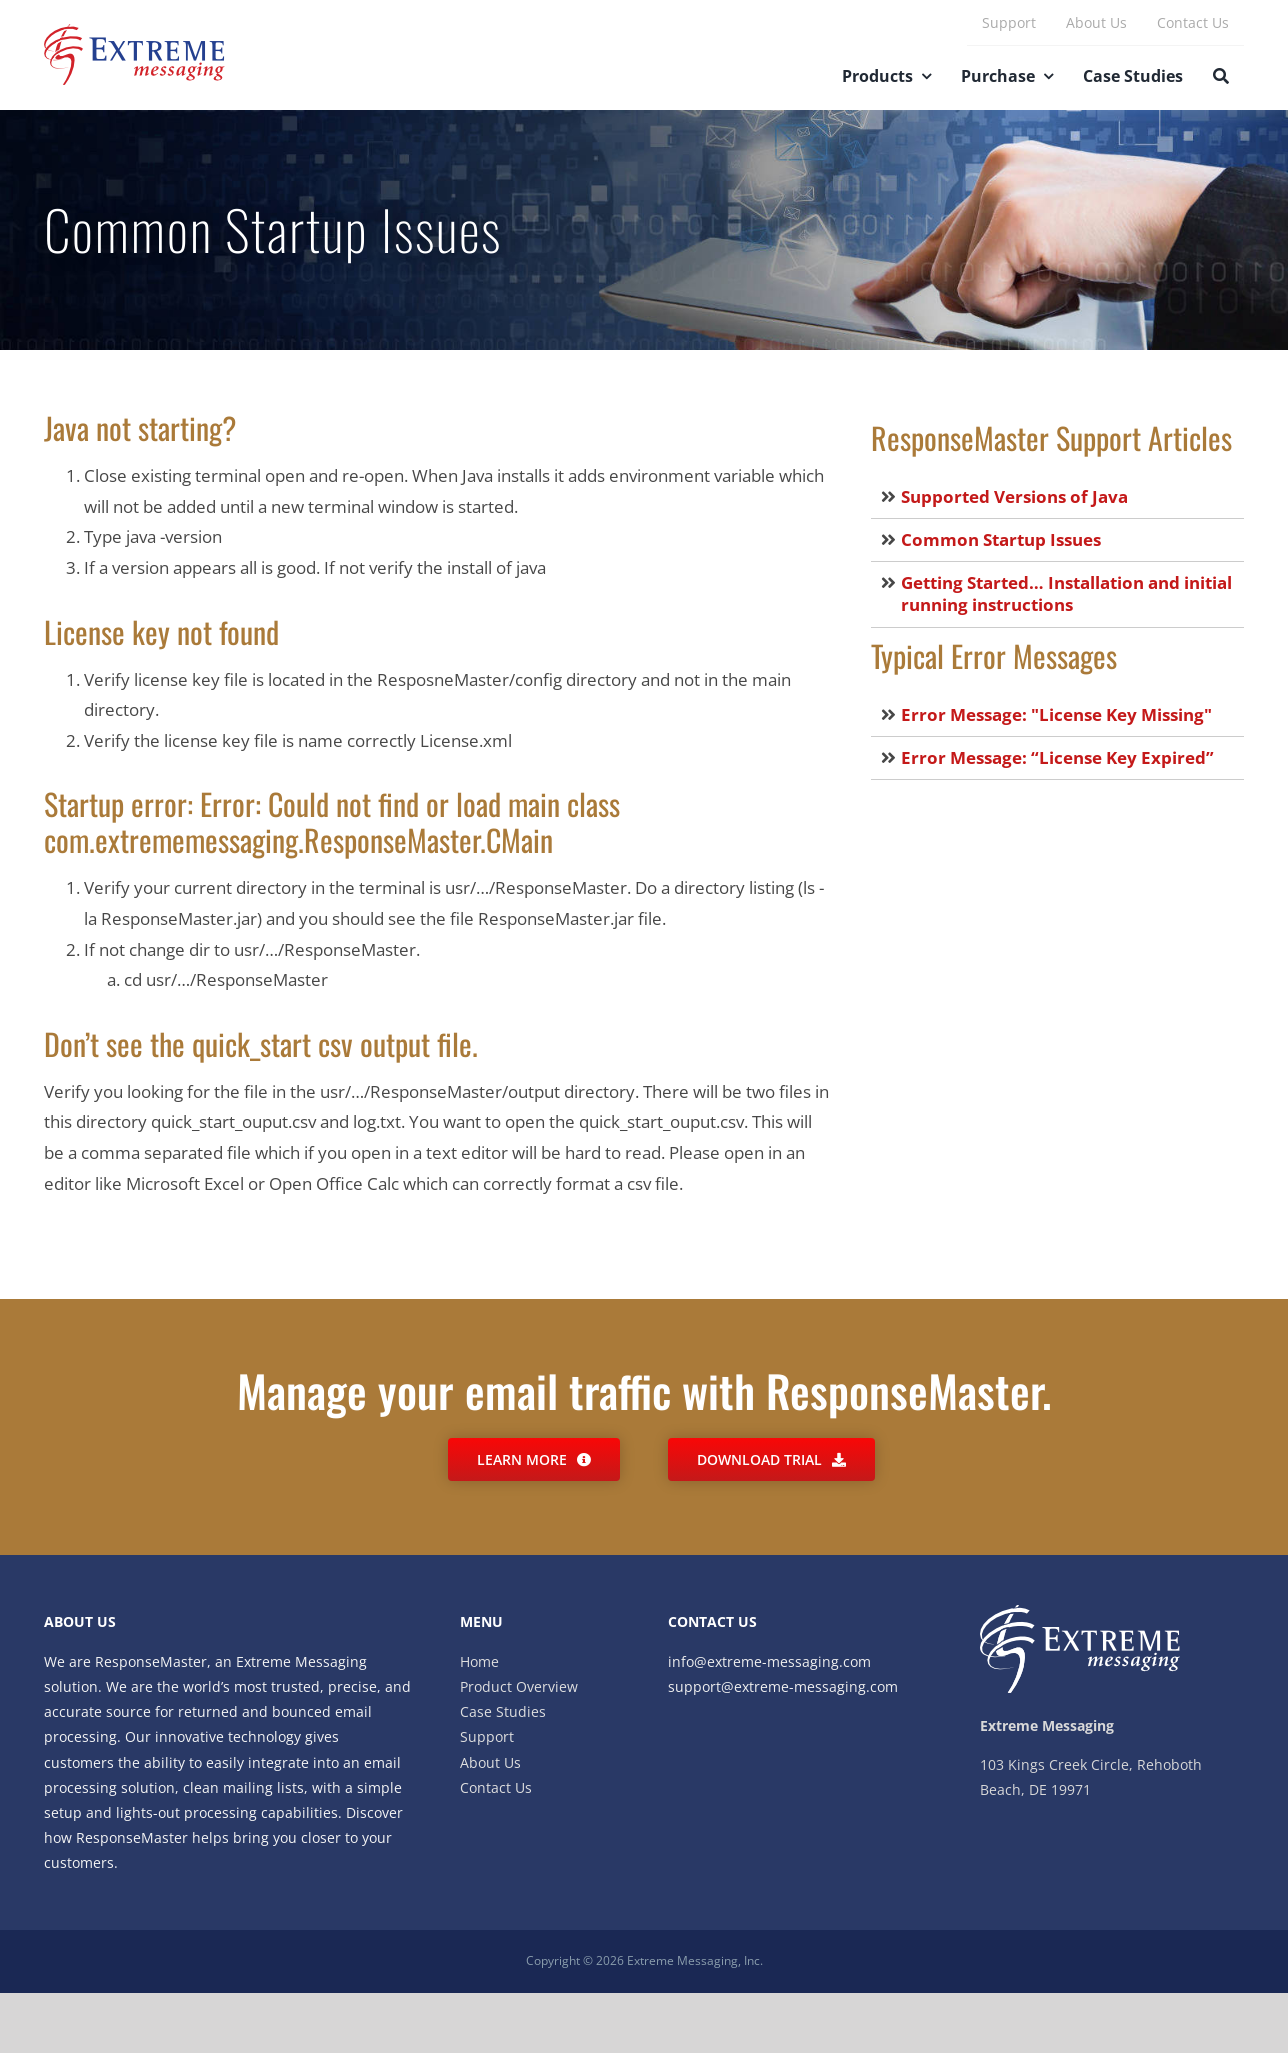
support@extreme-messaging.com (783, 1686)
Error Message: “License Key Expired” (1057, 757)
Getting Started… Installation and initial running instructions (1066, 593)
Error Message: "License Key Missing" (1056, 714)
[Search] (1221, 78)
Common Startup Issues (1001, 539)
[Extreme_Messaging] (134, 32)
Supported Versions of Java (1014, 496)
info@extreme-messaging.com (769, 1661)
